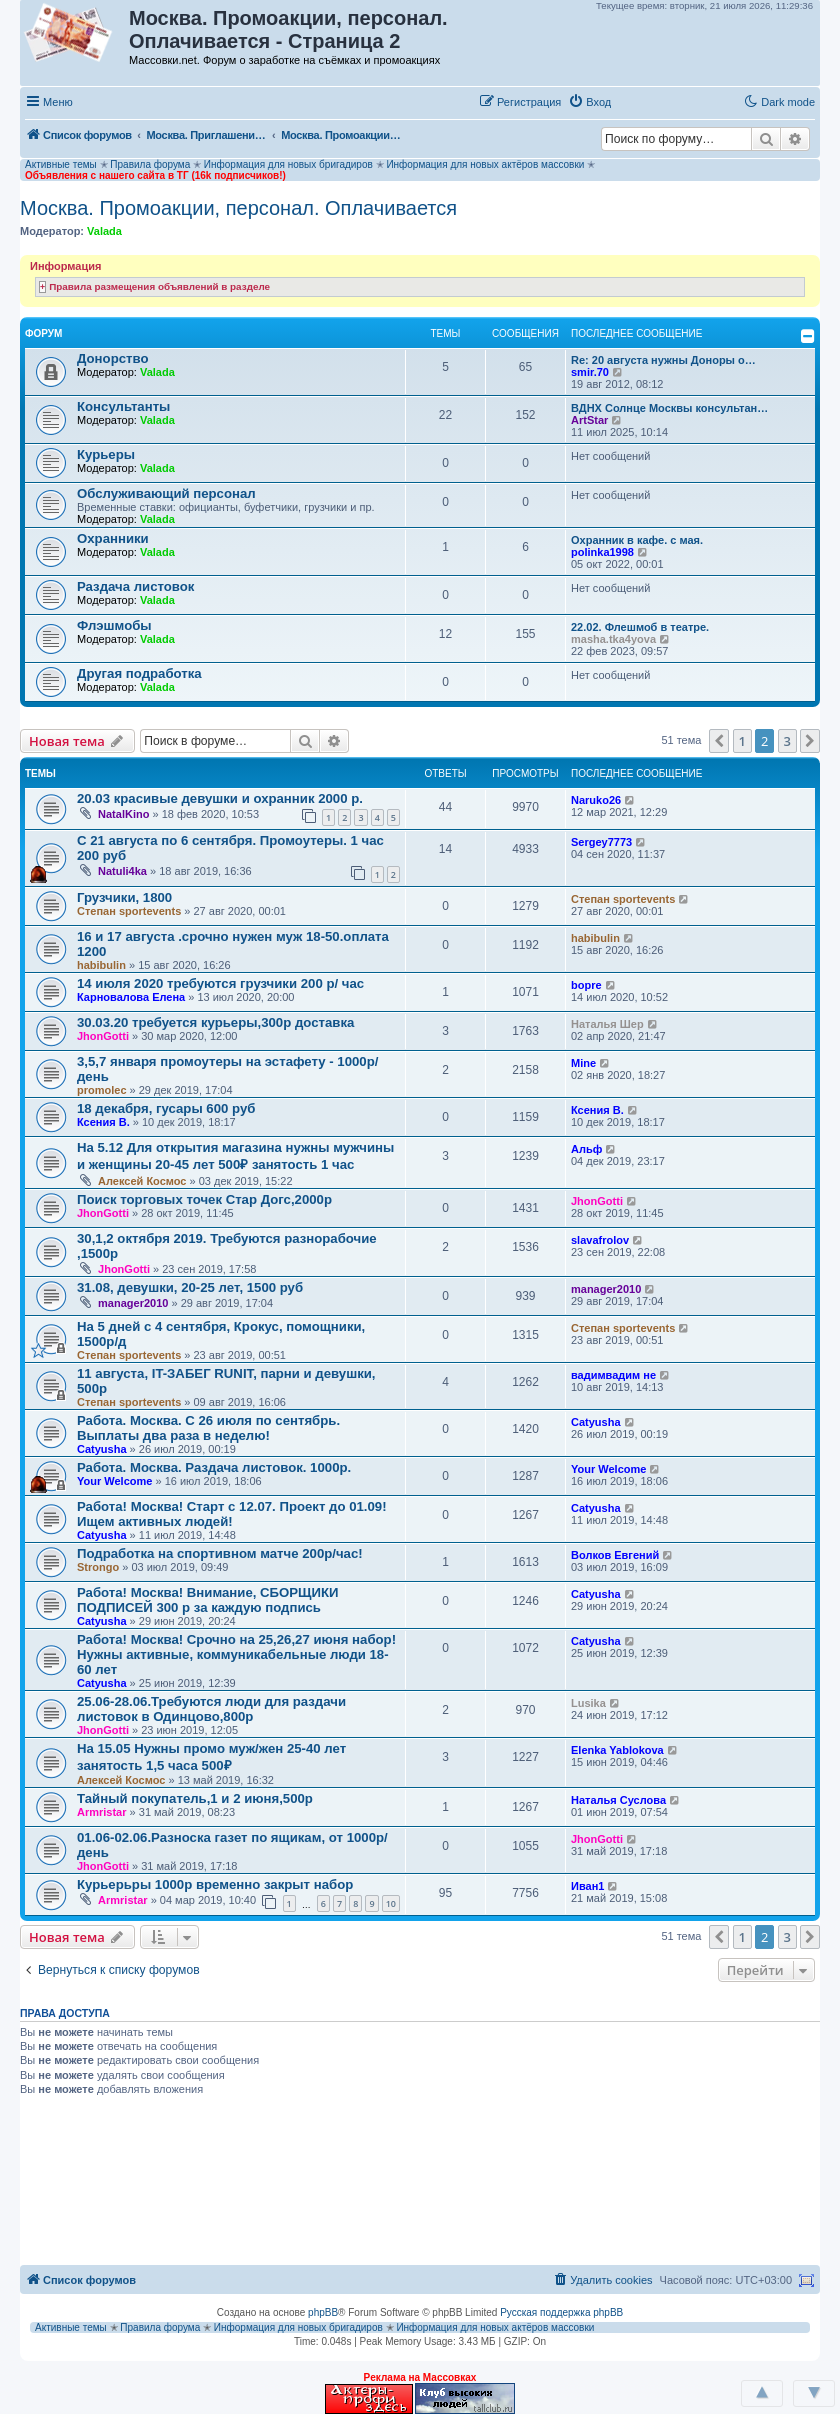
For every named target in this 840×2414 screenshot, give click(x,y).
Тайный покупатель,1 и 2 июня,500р (195, 1798)
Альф (586, 1149)
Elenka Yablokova (617, 1750)
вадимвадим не (613, 1375)
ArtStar (589, 420)
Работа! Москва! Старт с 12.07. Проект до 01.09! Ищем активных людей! (232, 1514)
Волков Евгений (615, 1555)
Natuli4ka (122, 871)
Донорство (112, 358)
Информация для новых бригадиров (288, 164)
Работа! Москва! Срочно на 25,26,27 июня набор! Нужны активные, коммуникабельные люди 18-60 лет (236, 1654)
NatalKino (123, 814)
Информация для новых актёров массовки (485, 164)
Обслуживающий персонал (166, 493)
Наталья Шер (607, 1024)
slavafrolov (600, 1240)
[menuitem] (589, 102)
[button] (639, 101)
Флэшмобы (114, 625)
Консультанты (123, 406)
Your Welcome (114, 1481)
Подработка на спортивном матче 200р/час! (220, 1553)
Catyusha (102, 1449)
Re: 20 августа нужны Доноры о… (663, 360)
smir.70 (590, 372)
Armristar (102, 1812)
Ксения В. (103, 1122)
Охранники (113, 538)
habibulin (101, 965)
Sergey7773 (601, 842)
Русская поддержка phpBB (561, 2312)
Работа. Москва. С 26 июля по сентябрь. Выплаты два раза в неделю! (208, 1428)
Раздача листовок (135, 586)
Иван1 (587, 1886)
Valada (104, 231)
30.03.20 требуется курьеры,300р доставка (215, 1022)
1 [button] (742, 741)
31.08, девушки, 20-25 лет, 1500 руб (190, 1287)
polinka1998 (602, 552)
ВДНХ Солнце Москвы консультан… (669, 408)
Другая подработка (139, 673)
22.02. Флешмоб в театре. (640, 627)
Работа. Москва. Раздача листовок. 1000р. (214, 1467)
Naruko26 (596, 800)
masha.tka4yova (613, 639)
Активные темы (61, 164)
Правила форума (150, 164)
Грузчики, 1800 (124, 897)
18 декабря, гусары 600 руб (166, 1108)
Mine (583, 1063)
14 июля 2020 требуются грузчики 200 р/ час (220, 983)
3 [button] (787, 741)
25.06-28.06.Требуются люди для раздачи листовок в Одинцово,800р (211, 1709)
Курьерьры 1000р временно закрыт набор (215, 1884)
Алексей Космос (142, 1181)
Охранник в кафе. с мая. (637, 540)
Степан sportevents (129, 911)
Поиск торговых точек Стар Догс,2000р (204, 1199)
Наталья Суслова (618, 1800)
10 (391, 1903)
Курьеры (106, 454)
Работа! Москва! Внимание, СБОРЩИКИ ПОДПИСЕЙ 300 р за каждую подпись (208, 1600)
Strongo (98, 1567)
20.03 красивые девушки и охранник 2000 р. (220, 798)
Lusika (588, 1703)
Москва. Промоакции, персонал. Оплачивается (238, 208)
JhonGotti (103, 1036)
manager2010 (133, 1303)
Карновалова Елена (131, 997)
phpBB (323, 2312)
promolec (102, 1090)
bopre (586, 985)
